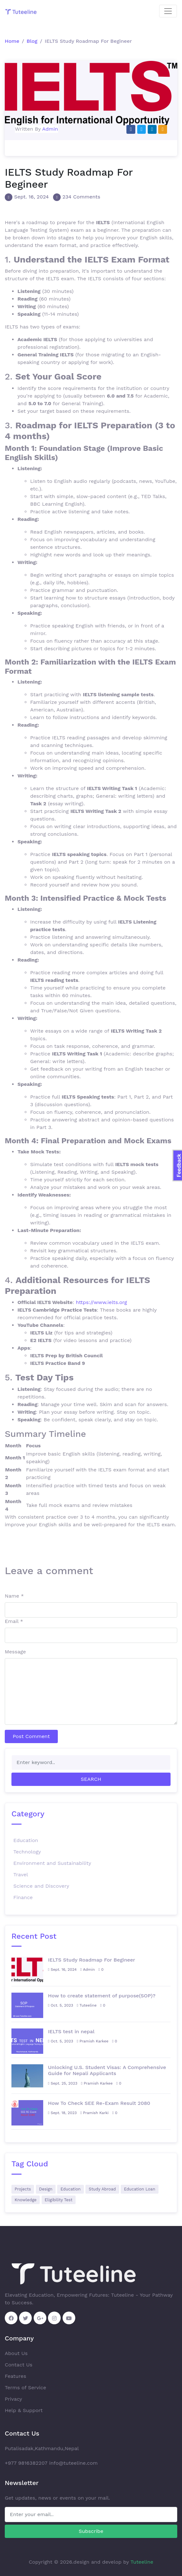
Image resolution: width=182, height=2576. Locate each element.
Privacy (13, 2399)
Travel (20, 1875)
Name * (14, 1596)
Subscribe (91, 2531)
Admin (50, 129)
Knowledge (26, 2199)
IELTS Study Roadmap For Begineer (91, 1960)
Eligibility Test (58, 2199)
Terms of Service (25, 2388)
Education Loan (139, 2189)
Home (12, 41)
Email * (14, 1621)
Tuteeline (87, 2005)
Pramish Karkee (93, 2041)
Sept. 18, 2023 (62, 2113)
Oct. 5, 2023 (60, 2005)
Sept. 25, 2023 (63, 2083)
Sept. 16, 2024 (31, 197)
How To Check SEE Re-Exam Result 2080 (99, 2103)
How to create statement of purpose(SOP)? (101, 1996)
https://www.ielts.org (101, 1302)
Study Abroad (102, 2189)
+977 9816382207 (26, 2463)
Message (15, 1652)
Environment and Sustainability (52, 1863)
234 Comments (81, 197)
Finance (23, 1897)
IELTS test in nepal (71, 2031)
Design (45, 2189)
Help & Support (24, 2410)
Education (25, 1840)
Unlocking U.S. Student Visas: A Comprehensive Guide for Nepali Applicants (107, 2070)
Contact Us (18, 2365)
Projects (23, 2189)
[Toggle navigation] (168, 11)
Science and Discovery (41, 1886)
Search (91, 1779)
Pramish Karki (94, 2113)
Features (15, 2376)
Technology (27, 1852)
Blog (32, 41)
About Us (16, 2353)
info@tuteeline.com (73, 2463)
